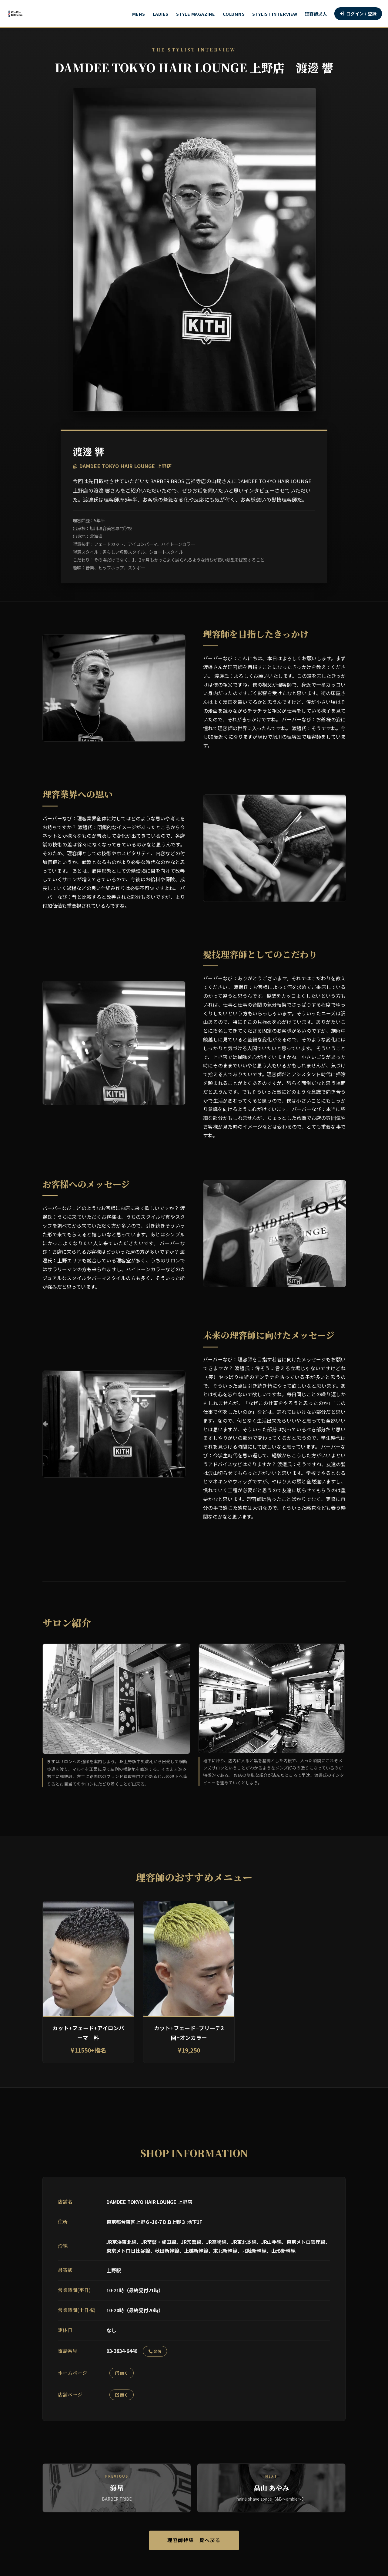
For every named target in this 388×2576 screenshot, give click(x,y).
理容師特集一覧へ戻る (194, 2540)
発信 (155, 2351)
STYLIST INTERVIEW (274, 14)
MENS (138, 14)
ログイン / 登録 (358, 13)
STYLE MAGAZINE (195, 14)
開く (121, 2373)
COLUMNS (234, 14)
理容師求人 (316, 14)
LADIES (161, 14)
